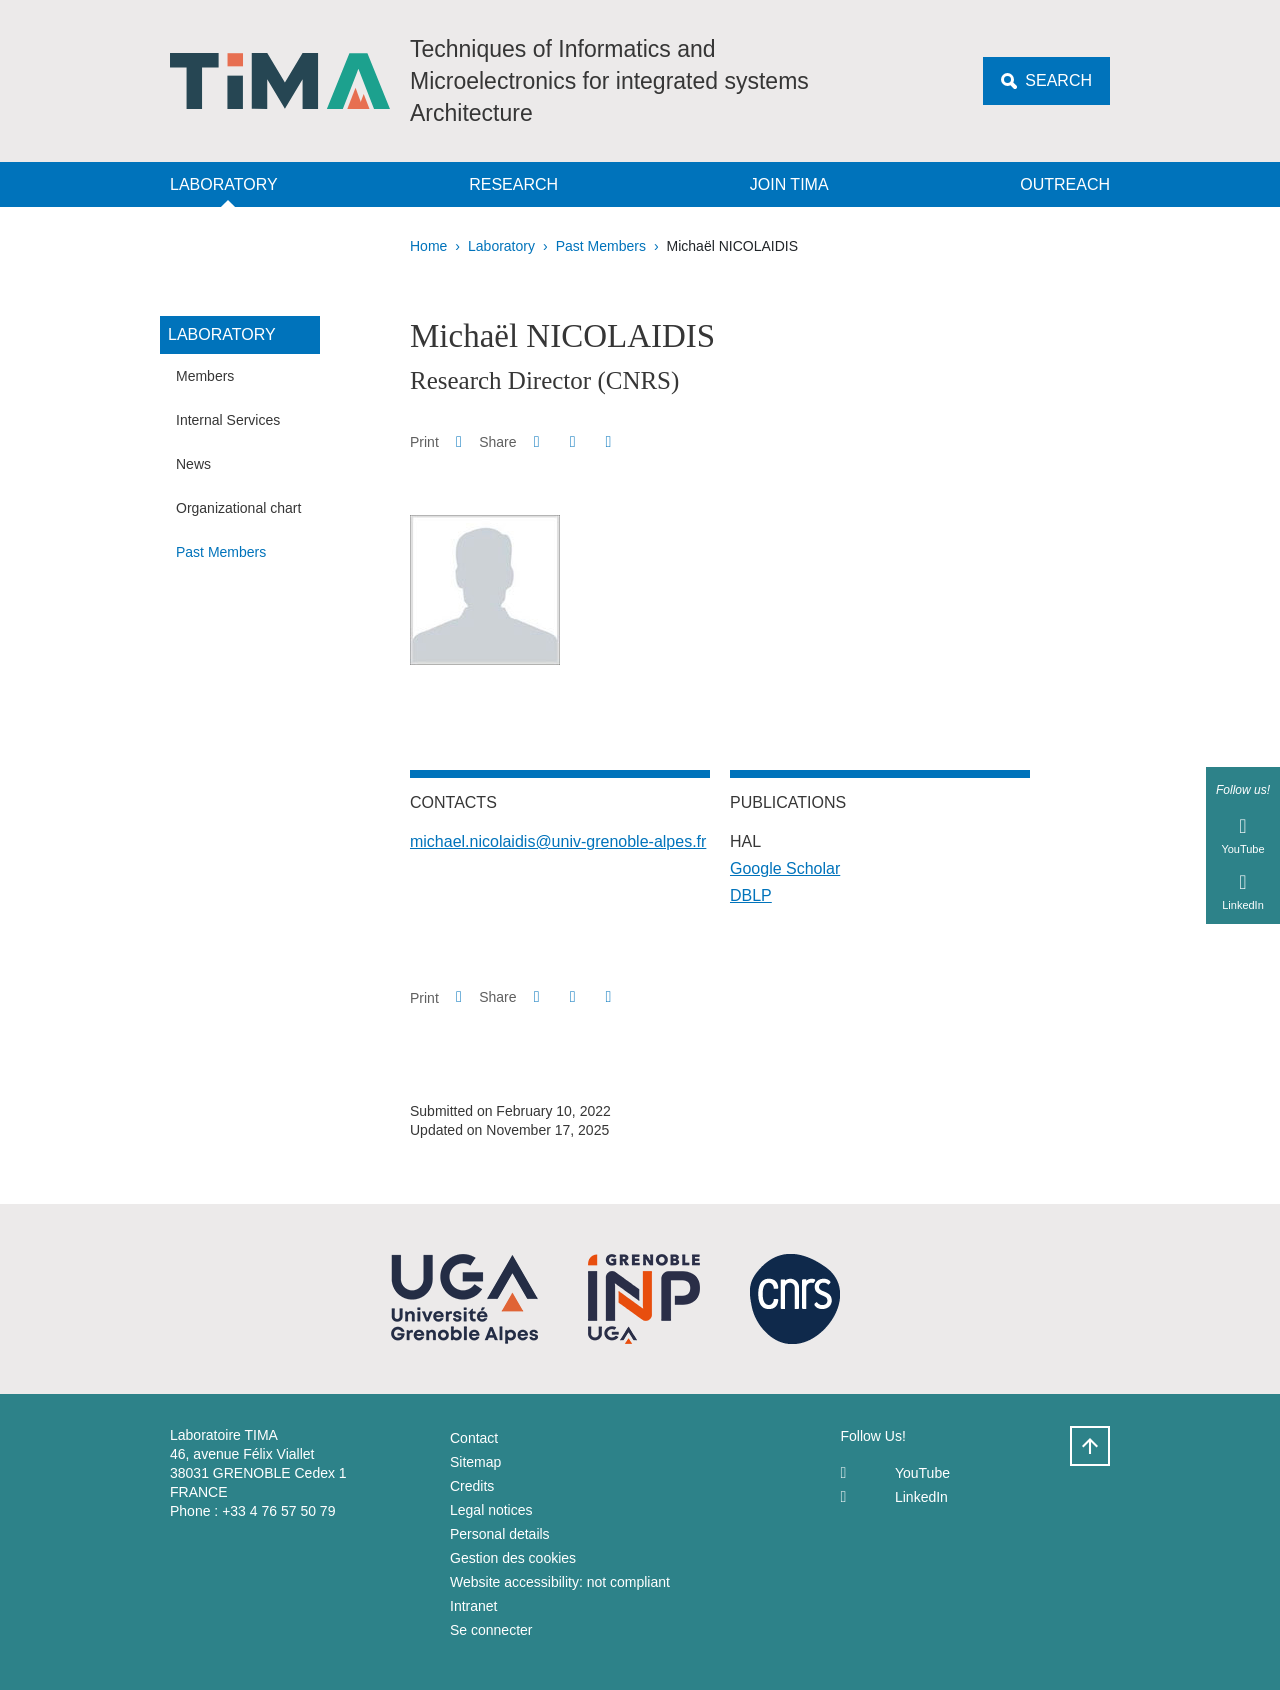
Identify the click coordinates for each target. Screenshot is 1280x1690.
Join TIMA (789, 184)
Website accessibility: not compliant (560, 1582)
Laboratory (224, 184)
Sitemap (475, 1462)
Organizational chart (238, 508)
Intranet (473, 1606)
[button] (536, 441)
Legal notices (491, 1510)
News (193, 464)
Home (428, 246)
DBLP (751, 895)
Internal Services (228, 420)
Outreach (1065, 184)
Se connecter (491, 1630)
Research (513, 184)
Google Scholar (785, 868)
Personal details (500, 1534)
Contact (474, 1438)
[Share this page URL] (608, 442)
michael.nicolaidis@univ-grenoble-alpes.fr (558, 841)
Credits (472, 1486)
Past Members (601, 246)
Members (205, 376)
